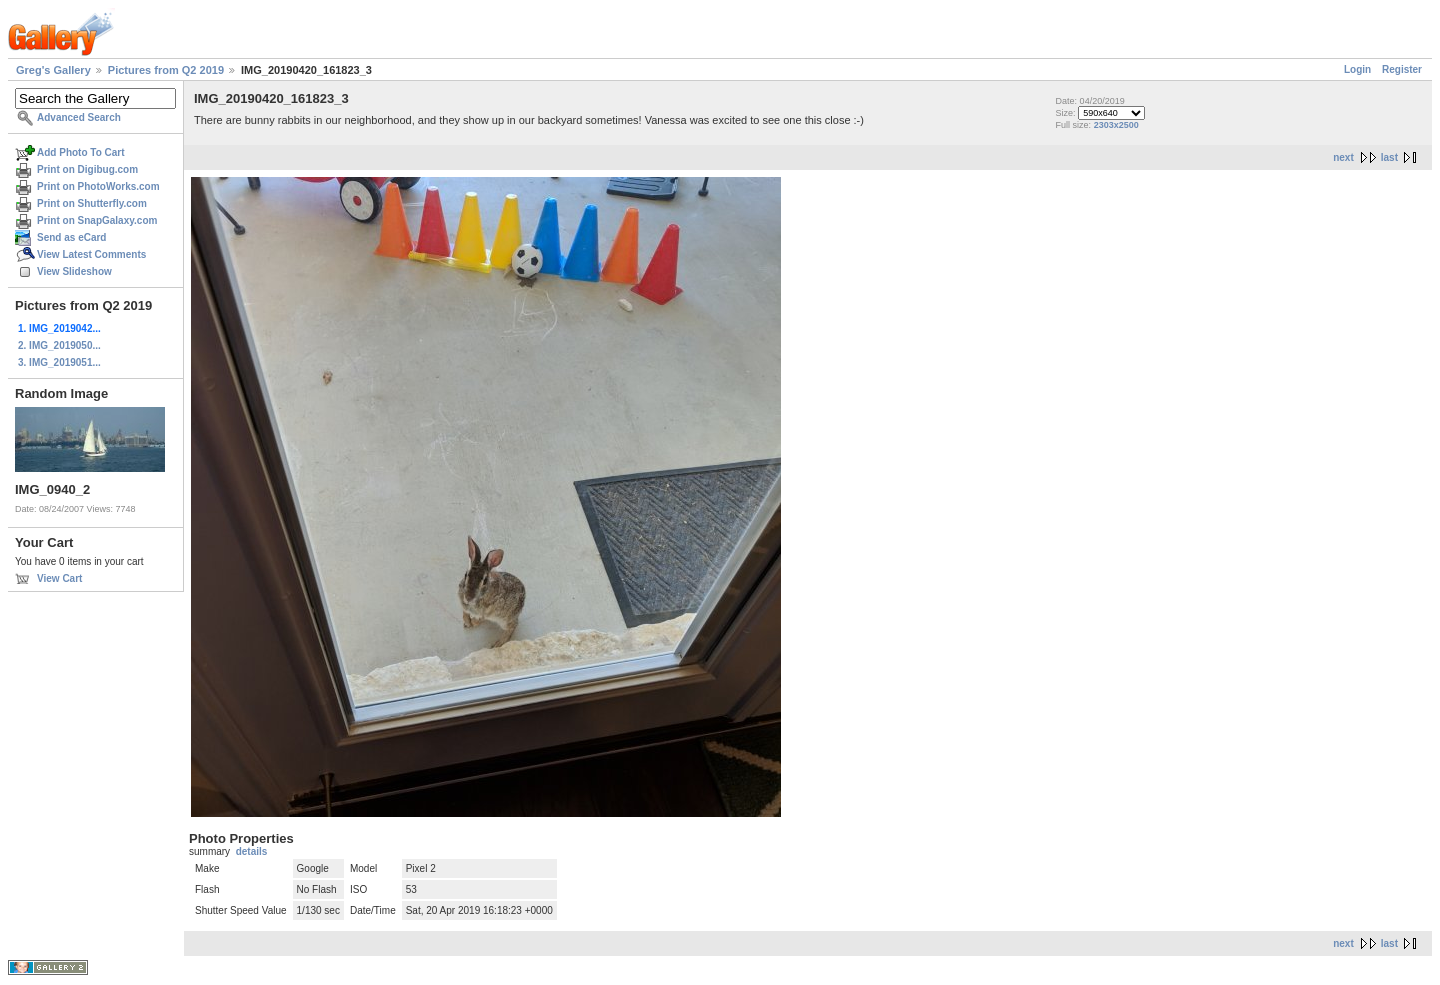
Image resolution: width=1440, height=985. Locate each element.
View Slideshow (74, 271)
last (1389, 157)
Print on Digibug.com (87, 169)
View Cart (59, 578)
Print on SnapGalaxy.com (97, 220)
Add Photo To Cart (81, 152)
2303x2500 (1116, 125)
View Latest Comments (91, 254)
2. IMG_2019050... (59, 345)
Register (1402, 69)
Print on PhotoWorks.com (98, 186)
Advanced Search (79, 117)
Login (1357, 69)
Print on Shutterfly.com (92, 203)
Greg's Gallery (53, 70)
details (252, 851)
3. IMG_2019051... (59, 362)
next (1343, 157)
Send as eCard (71, 237)
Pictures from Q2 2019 (166, 70)
